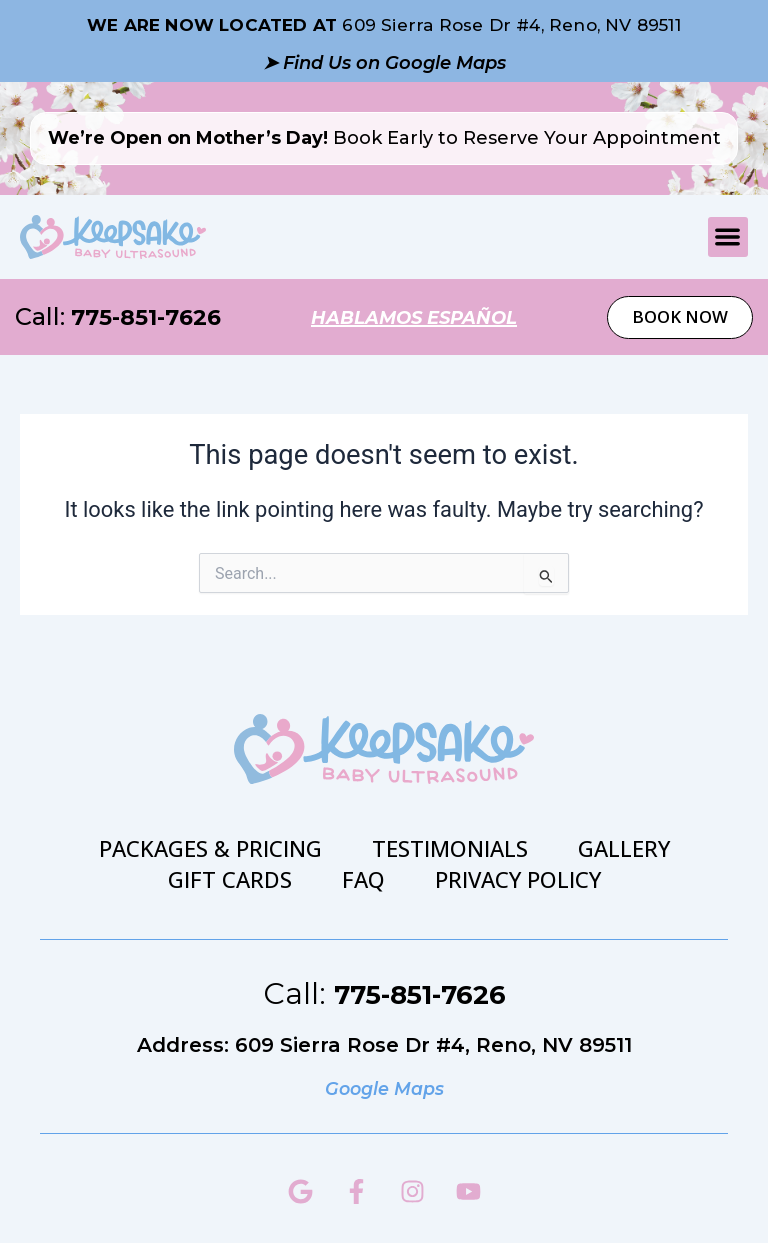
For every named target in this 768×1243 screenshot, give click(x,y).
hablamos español (417, 317)
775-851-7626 (152, 316)
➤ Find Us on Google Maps (384, 61)
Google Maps (384, 1087)
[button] (728, 237)
